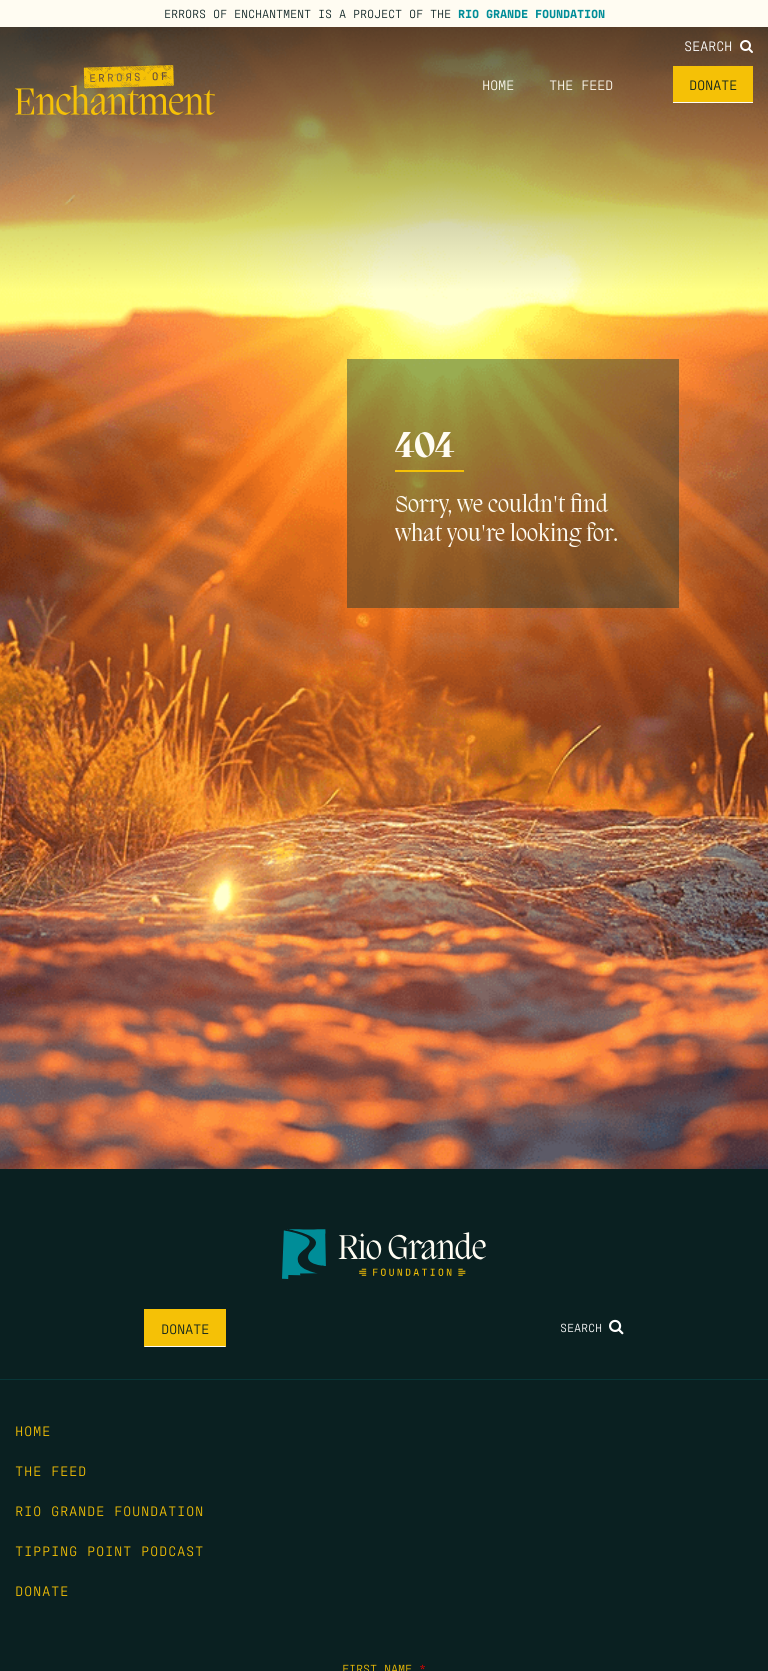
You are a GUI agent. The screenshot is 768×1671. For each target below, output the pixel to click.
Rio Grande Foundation (531, 13)
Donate (713, 84)
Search (718, 45)
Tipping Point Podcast (109, 1550)
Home (498, 84)
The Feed (581, 84)
